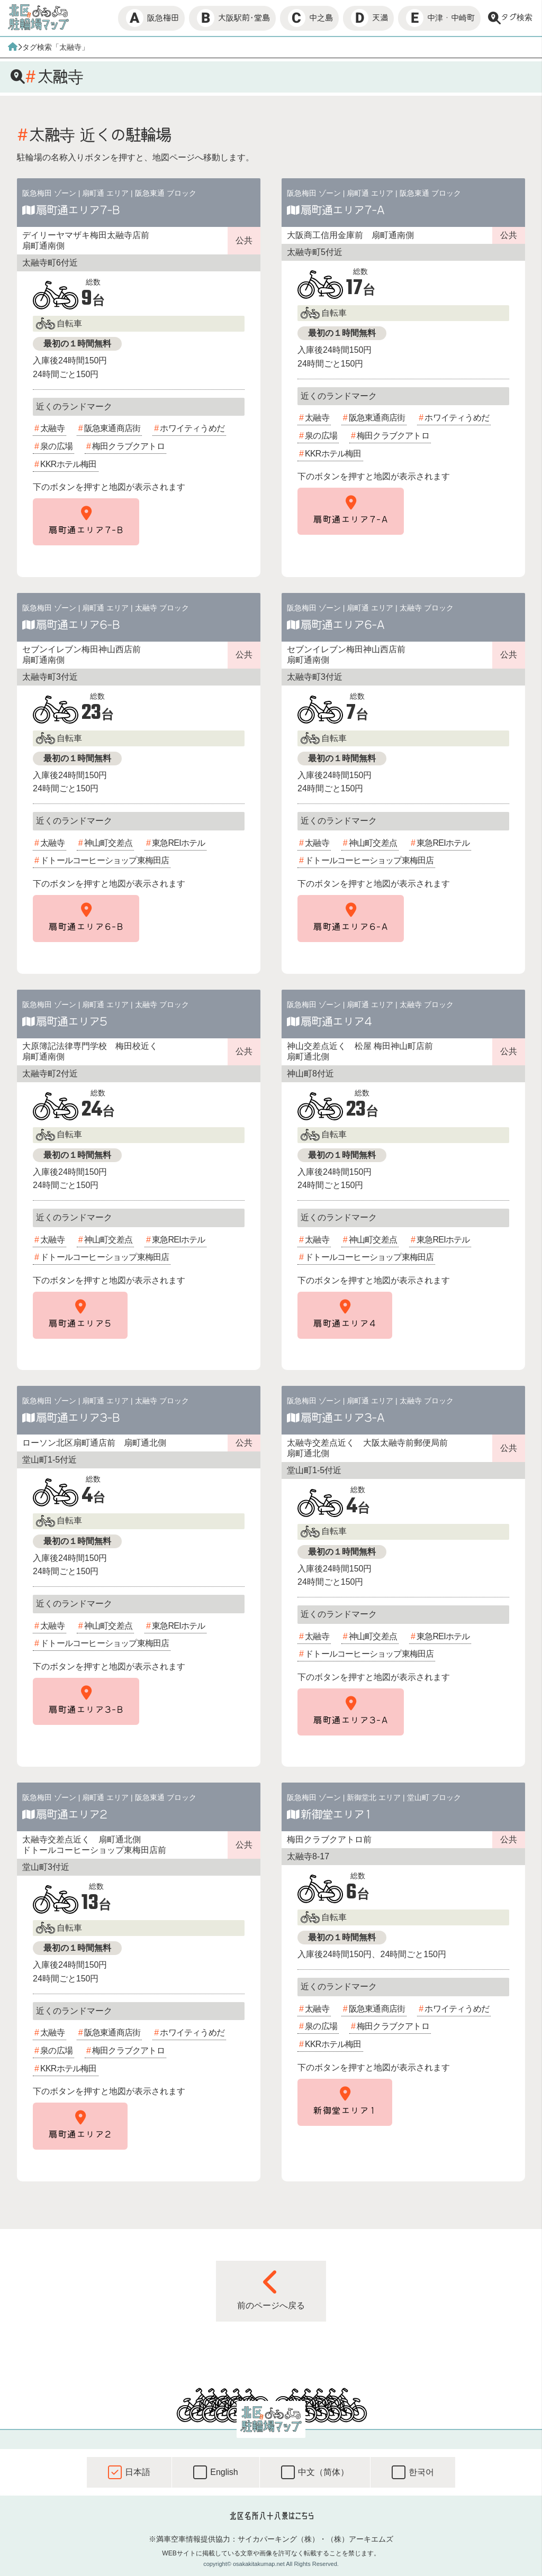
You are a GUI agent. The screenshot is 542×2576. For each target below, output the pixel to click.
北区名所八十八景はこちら (271, 2515)
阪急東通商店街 (112, 428)
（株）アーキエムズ (360, 2539)
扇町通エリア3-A (342, 1418)
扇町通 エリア (105, 193)
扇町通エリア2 (71, 1814)
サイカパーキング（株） (278, 2539)
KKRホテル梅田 (68, 464)
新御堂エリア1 (336, 1814)
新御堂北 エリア (374, 1797)
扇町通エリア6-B (78, 624)
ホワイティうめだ (192, 428)
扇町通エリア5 (71, 1021)
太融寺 (52, 428)
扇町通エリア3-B (78, 1418)
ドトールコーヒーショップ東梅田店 (104, 860)
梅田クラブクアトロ (128, 446)
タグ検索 (510, 18)
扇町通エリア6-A (342, 624)
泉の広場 (56, 446)
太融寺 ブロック (162, 608)
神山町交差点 (108, 842)
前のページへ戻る (271, 2289)
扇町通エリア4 (336, 1021)
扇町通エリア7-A (342, 210)
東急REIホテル (178, 842)
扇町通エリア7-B (78, 210)
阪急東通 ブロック (165, 193)
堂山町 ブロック (434, 1797)
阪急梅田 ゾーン (49, 193)
